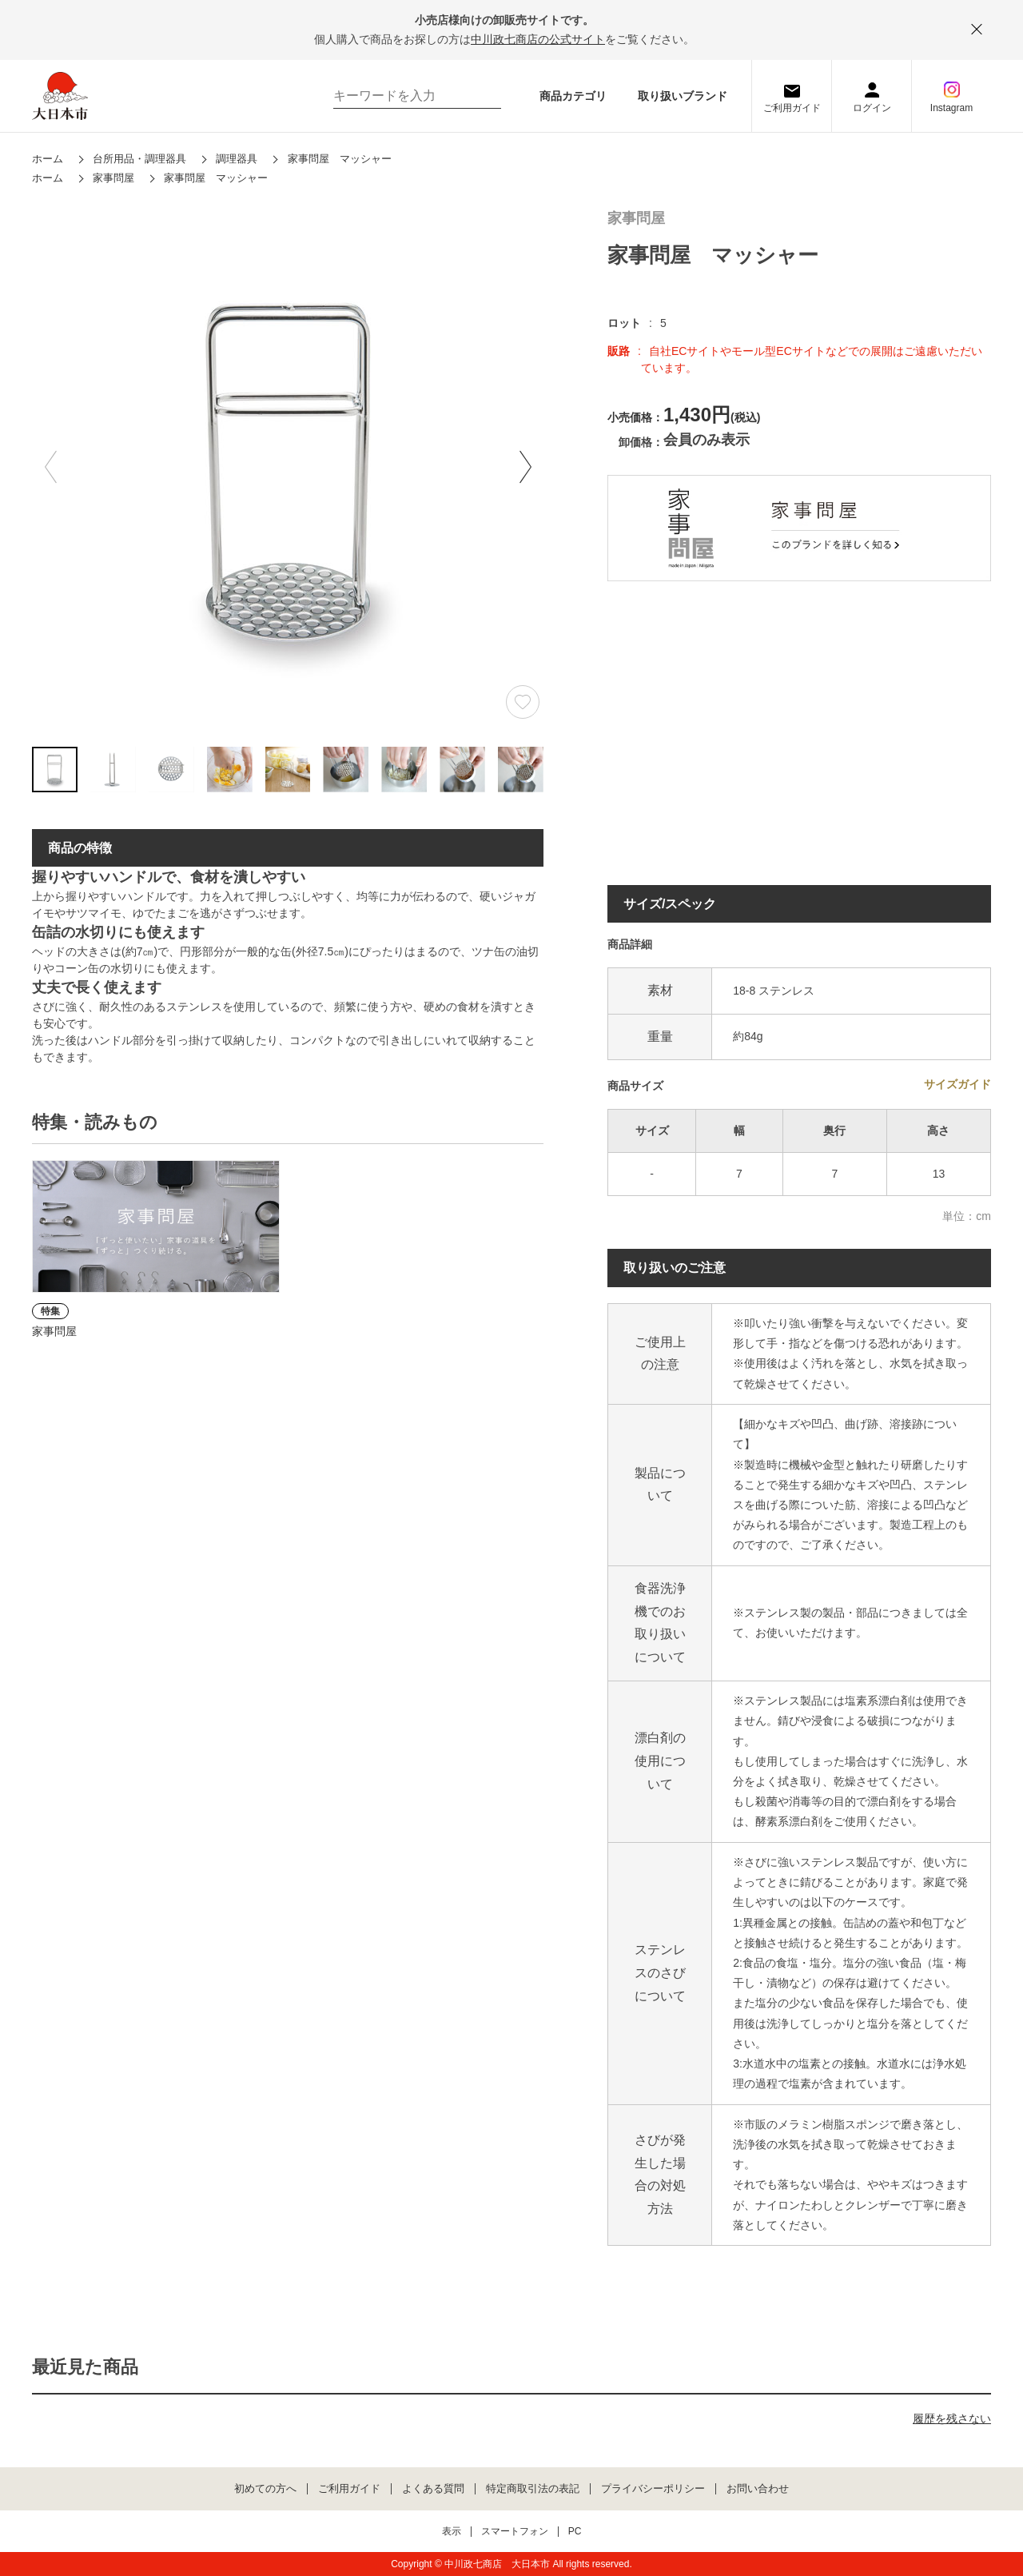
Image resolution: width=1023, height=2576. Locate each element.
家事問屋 (636, 218)
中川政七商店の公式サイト (538, 39)
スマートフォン (514, 2531)
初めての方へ (265, 2488)
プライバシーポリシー (653, 2488)
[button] (525, 467)
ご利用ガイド (792, 108)
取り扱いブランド (682, 96)
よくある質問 (433, 2488)
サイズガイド (957, 1084)
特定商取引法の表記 (532, 2488)
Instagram (951, 108)
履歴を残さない (952, 2418)
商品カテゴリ (573, 96)
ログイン (872, 108)
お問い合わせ (757, 2488)
